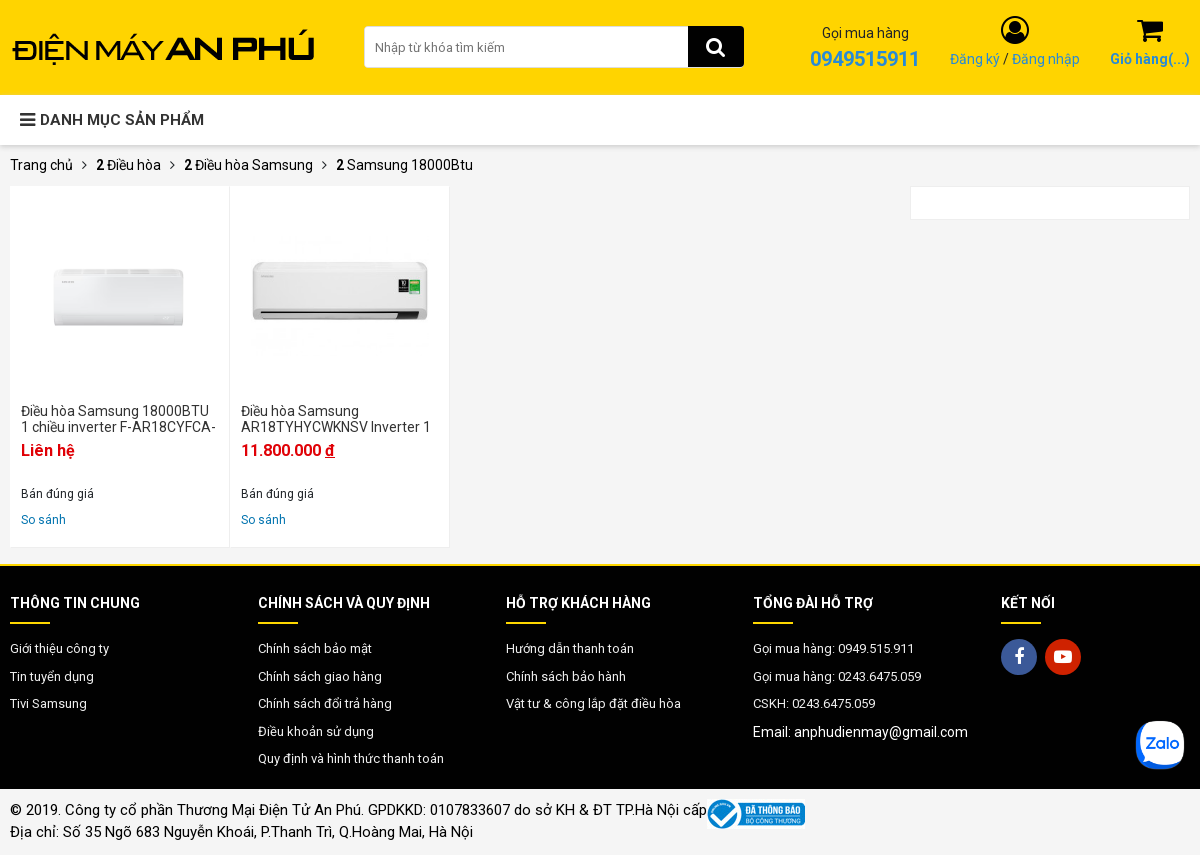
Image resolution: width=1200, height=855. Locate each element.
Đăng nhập (1046, 59)
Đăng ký (975, 59)
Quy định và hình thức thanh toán (351, 758)
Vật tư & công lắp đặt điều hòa (593, 703)
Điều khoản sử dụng (316, 731)
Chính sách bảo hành (566, 676)
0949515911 (865, 59)
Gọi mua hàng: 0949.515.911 (833, 648)
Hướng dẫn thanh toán (570, 648)
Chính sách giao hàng (320, 676)
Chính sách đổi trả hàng (325, 703)
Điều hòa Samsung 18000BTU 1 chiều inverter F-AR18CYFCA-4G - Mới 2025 (118, 419)
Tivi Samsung (48, 703)
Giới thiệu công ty (59, 648)
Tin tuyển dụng (52, 676)
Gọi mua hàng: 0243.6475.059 (837, 676)
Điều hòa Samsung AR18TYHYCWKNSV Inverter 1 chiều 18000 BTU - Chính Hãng (336, 419)
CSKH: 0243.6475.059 (814, 703)
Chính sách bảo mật (315, 648)
